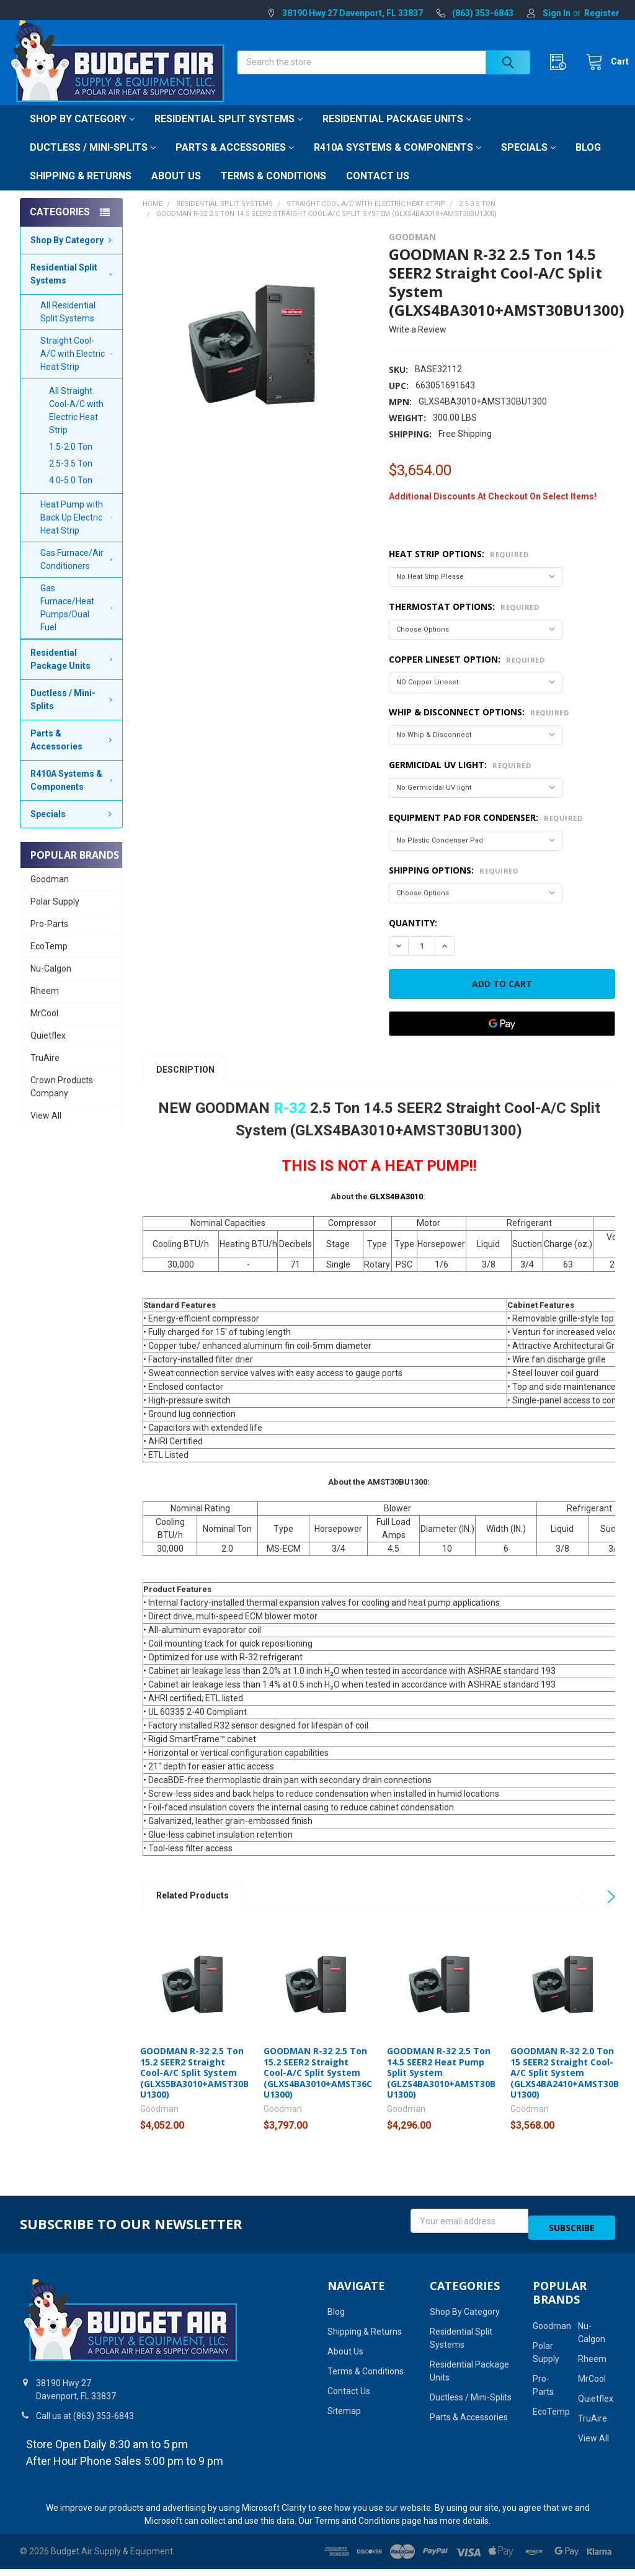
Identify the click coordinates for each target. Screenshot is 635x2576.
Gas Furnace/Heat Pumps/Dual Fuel (78, 621)
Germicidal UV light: (460, 778)
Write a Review (417, 343)
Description (185, 1083)
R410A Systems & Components (397, 161)
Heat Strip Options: (458, 567)
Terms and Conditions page (368, 2528)
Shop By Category (82, 132)
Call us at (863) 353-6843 (85, 2423)
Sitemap (344, 2418)
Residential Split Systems (228, 132)
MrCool (44, 1027)
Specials (528, 161)
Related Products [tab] (192, 1909)
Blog (588, 161)
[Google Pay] (502, 1037)
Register (601, 13)
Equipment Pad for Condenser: (485, 831)
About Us (176, 189)
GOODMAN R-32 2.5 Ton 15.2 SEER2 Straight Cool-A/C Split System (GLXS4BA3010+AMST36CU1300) (318, 2086)
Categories (60, 225)
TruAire (45, 1071)
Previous (583, 1910)
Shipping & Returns (80, 189)
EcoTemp (49, 960)
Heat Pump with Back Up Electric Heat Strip (78, 531)
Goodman (49, 893)
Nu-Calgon (50, 982)
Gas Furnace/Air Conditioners (78, 572)
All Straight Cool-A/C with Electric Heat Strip (76, 424)
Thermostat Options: (464, 620)
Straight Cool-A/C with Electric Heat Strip (76, 367)
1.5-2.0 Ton (70, 460)
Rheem (44, 1004)
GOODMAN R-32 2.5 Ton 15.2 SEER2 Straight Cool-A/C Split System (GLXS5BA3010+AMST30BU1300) (194, 2086)
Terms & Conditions (273, 189)
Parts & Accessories (234, 161)
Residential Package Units (396, 132)
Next (609, 1910)
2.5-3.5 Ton (70, 477)
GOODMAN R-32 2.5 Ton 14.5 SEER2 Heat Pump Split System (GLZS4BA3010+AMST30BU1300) (441, 2086)
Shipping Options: (453, 884)
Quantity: (413, 936)
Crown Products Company (61, 1100)
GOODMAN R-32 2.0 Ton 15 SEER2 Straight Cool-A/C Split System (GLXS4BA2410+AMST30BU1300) (564, 2086)
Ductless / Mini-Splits (93, 161)
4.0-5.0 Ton (70, 494)
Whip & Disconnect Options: (479, 725)
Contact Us (377, 189)
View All (45, 1129)
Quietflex (48, 1049)
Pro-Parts (49, 937)
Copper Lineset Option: (466, 673)
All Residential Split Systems (67, 325)
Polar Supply (54, 915)
